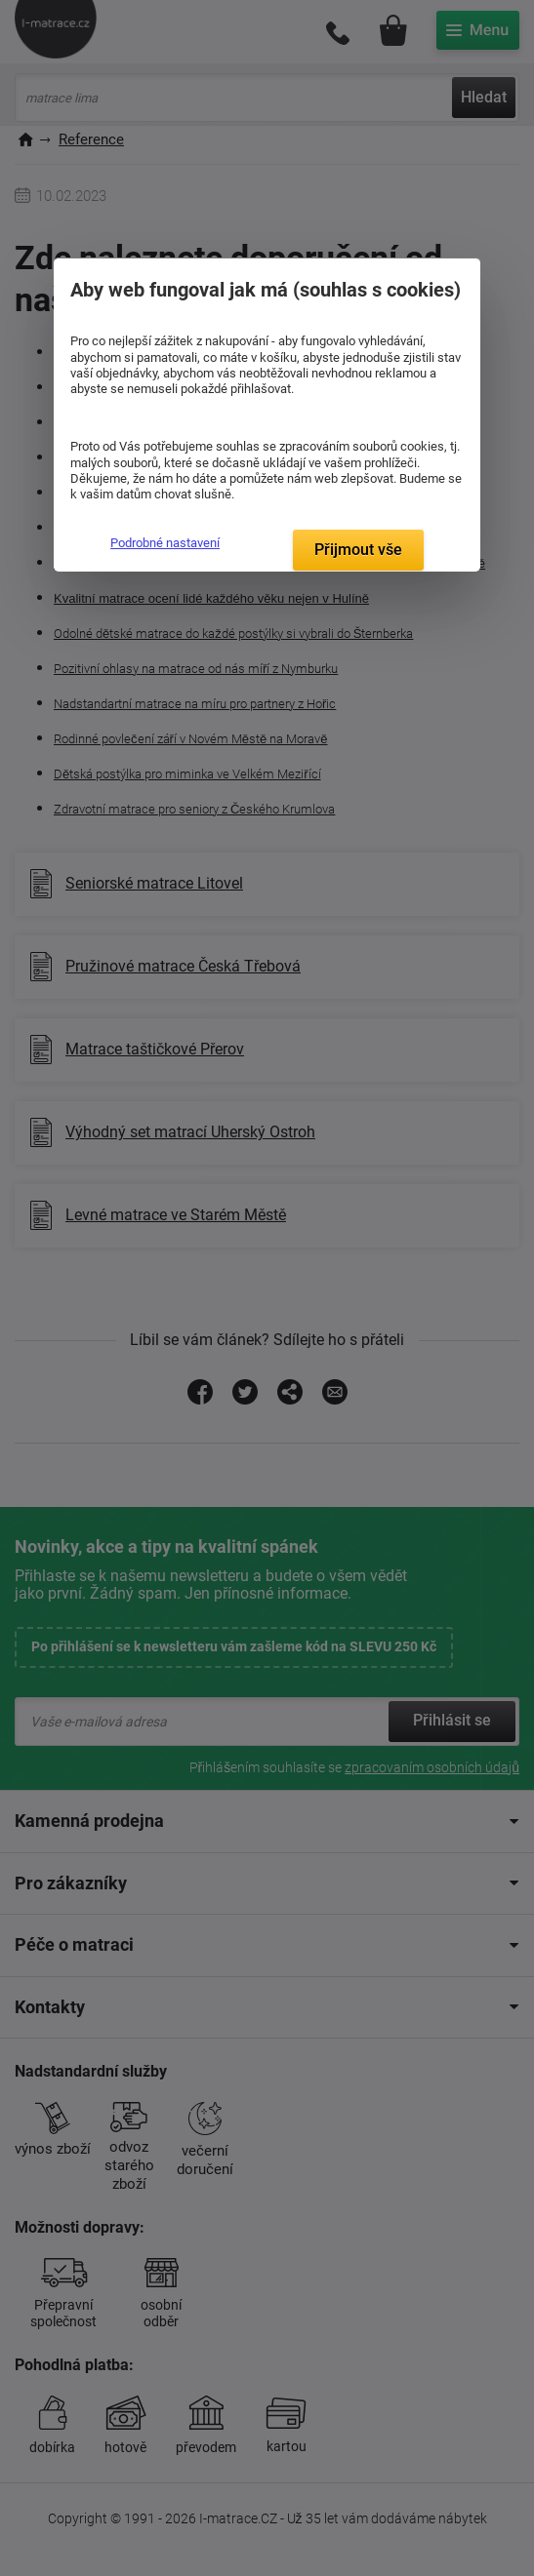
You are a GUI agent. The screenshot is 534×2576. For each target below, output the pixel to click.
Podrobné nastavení (165, 542)
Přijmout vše (358, 549)
